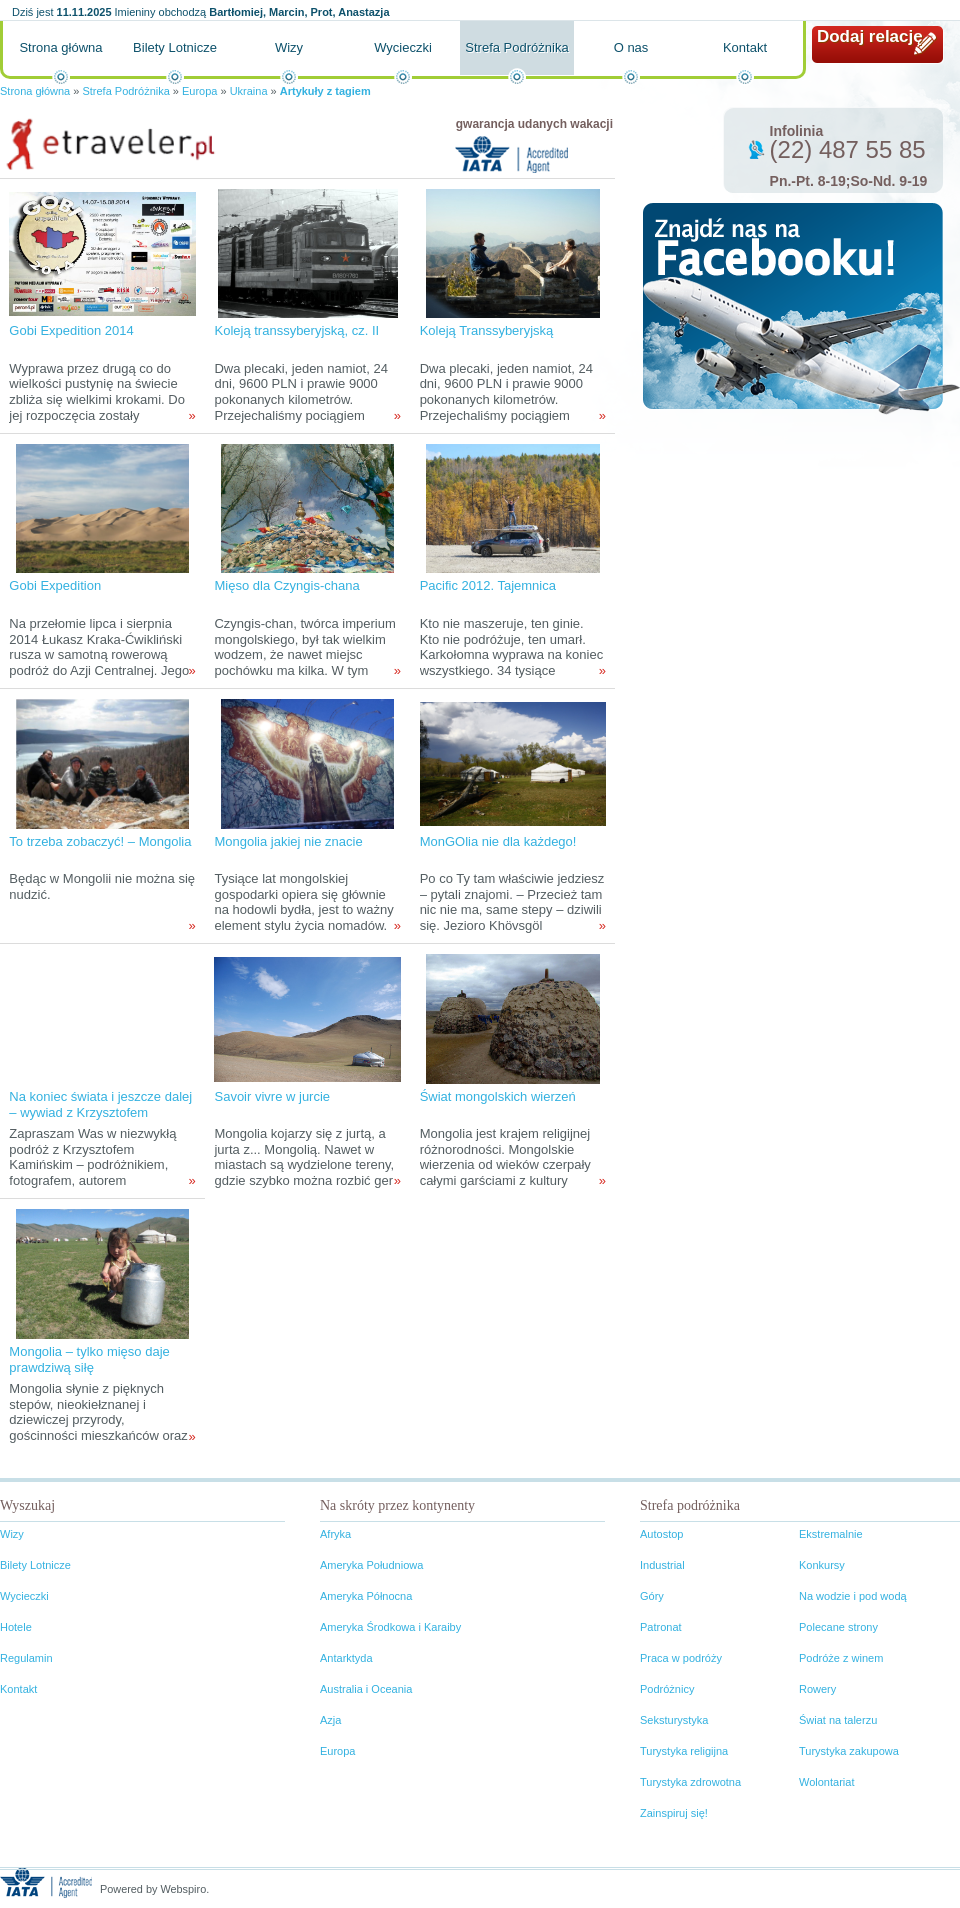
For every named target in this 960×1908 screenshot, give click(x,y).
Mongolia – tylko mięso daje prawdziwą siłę (89, 1359)
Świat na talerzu (838, 1720)
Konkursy (822, 1565)
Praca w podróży (681, 1658)
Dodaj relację (870, 36)
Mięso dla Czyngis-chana (286, 585)
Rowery (817, 1689)
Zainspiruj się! (674, 1813)
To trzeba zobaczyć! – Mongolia (100, 841)
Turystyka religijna (684, 1751)
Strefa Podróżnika (516, 47)
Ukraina (249, 91)
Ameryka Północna (366, 1596)
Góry (652, 1596)
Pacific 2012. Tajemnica (488, 585)
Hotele (16, 1627)
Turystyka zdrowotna (690, 1782)
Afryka (335, 1534)
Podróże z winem (841, 1658)
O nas (631, 47)
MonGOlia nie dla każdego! (498, 841)
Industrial (662, 1565)
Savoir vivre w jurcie (272, 1096)
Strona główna (60, 47)
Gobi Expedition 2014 (71, 330)
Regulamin (26, 1658)
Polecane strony (838, 1627)
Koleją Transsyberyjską (487, 330)
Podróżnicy (667, 1689)
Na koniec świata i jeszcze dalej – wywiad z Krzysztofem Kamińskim (100, 1112)
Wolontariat (826, 1782)
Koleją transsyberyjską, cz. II (296, 330)
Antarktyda (346, 1658)
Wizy (289, 47)
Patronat (661, 1627)
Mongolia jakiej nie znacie (288, 841)
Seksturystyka (674, 1720)
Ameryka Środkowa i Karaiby (390, 1627)
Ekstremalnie (831, 1534)
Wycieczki (403, 47)
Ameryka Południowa (371, 1565)
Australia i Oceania (366, 1689)
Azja (330, 1720)
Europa (199, 91)
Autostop (661, 1534)
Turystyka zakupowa (849, 1751)
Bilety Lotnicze (175, 47)
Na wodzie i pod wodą (853, 1596)
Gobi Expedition (55, 585)
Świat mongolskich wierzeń (498, 1096)
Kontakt (745, 47)
